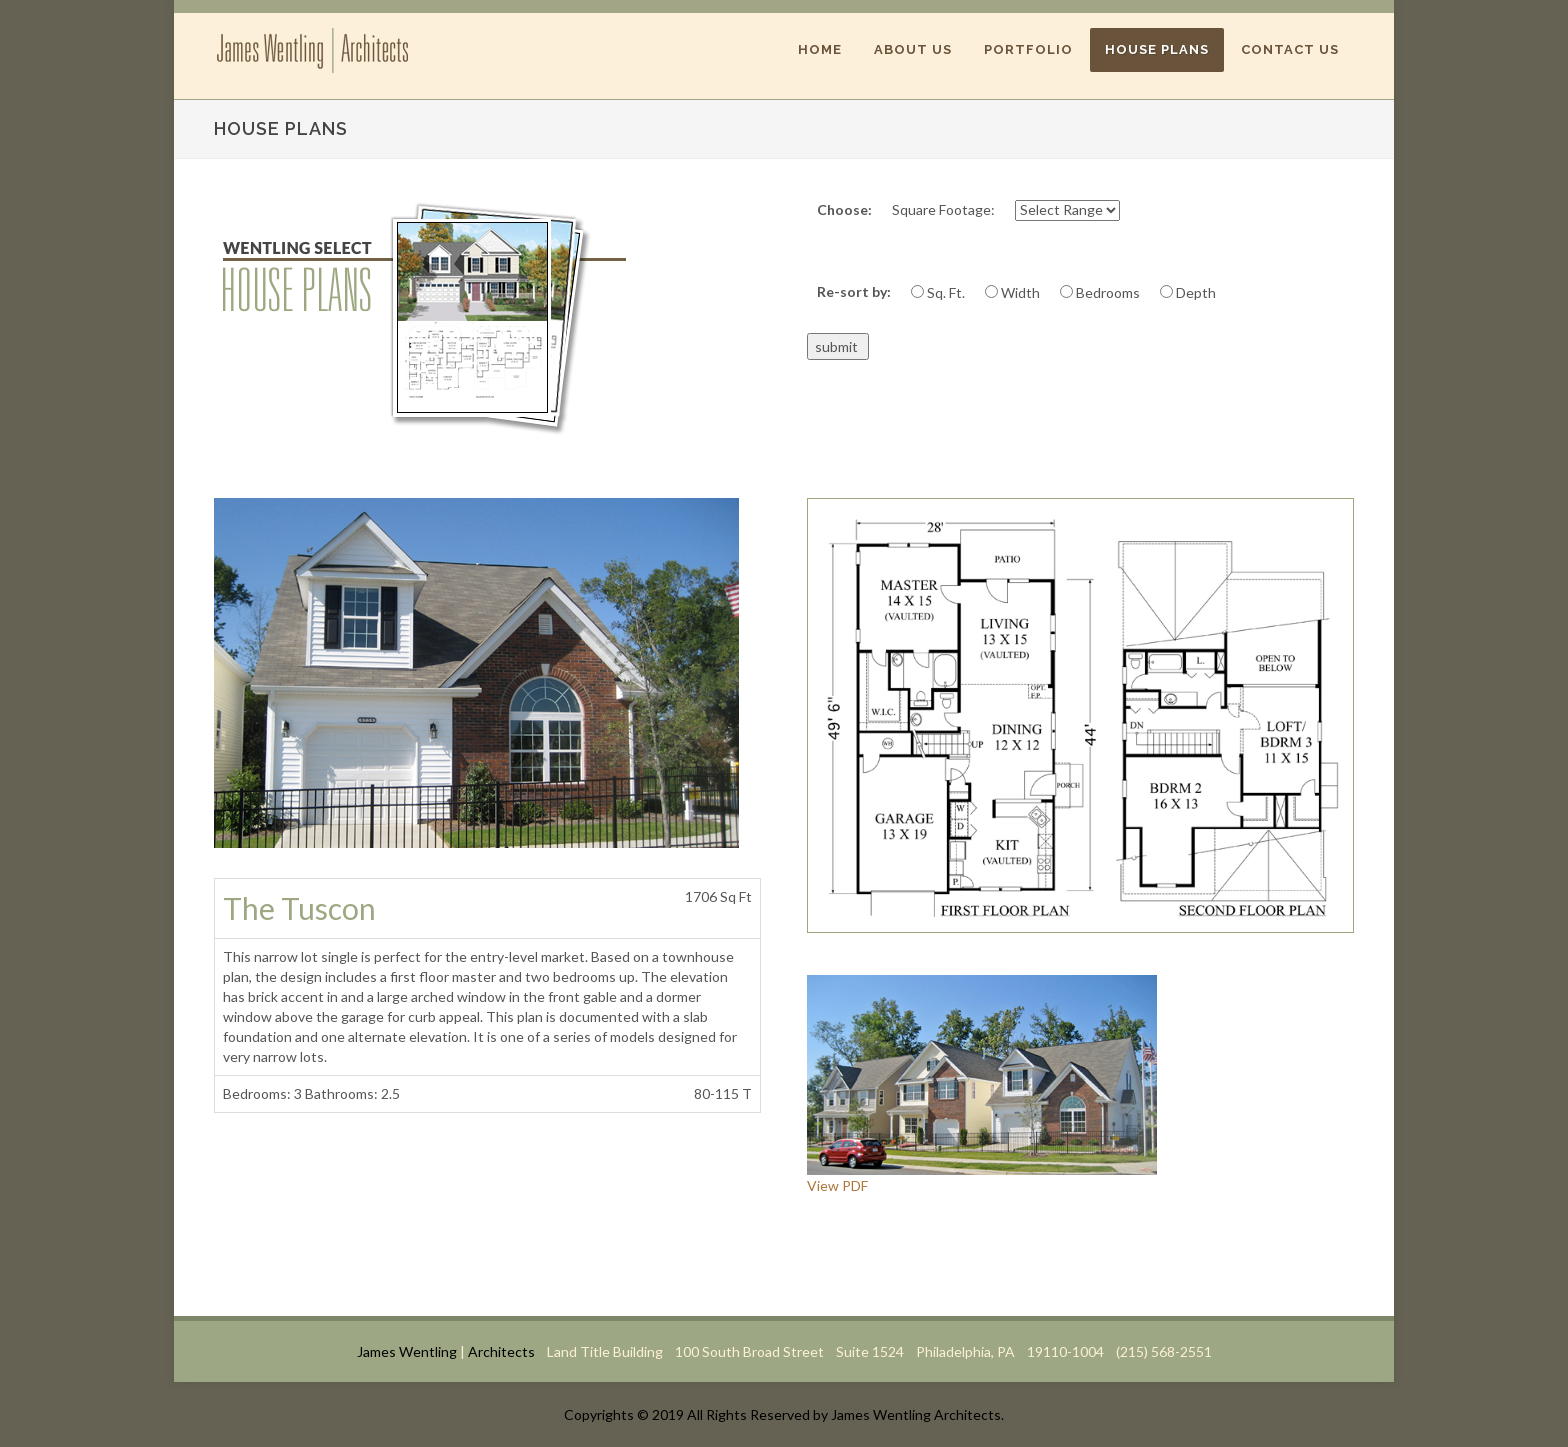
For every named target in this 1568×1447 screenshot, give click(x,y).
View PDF (837, 1185)
